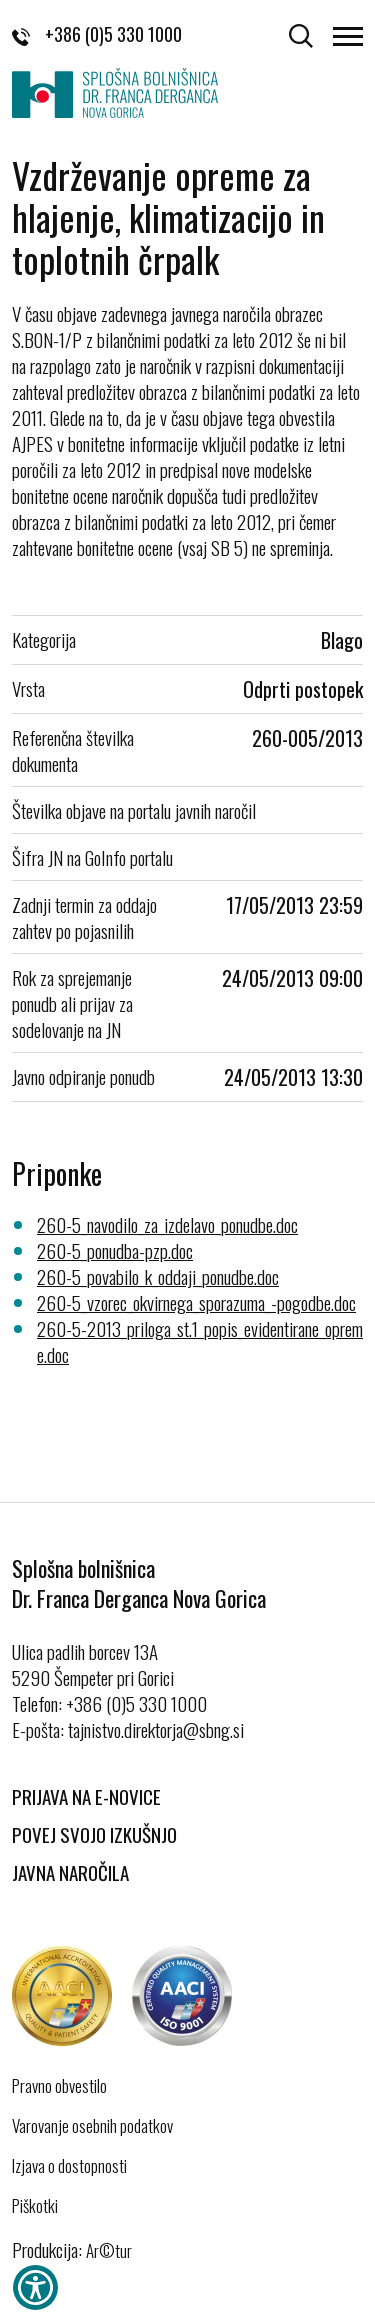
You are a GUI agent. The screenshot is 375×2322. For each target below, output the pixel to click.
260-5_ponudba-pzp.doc (115, 1250)
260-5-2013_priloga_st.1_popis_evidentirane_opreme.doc (200, 1341)
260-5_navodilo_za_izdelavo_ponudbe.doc (167, 1224)
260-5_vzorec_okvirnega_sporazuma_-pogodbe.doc (196, 1302)
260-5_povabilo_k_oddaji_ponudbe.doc (158, 1276)
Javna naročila (70, 1872)
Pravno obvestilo (59, 2086)
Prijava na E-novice (86, 1796)
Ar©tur (109, 2250)
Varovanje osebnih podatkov (92, 2126)
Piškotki (35, 2206)
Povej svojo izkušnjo (94, 1834)
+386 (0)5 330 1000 (97, 34)
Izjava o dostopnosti (69, 2166)
